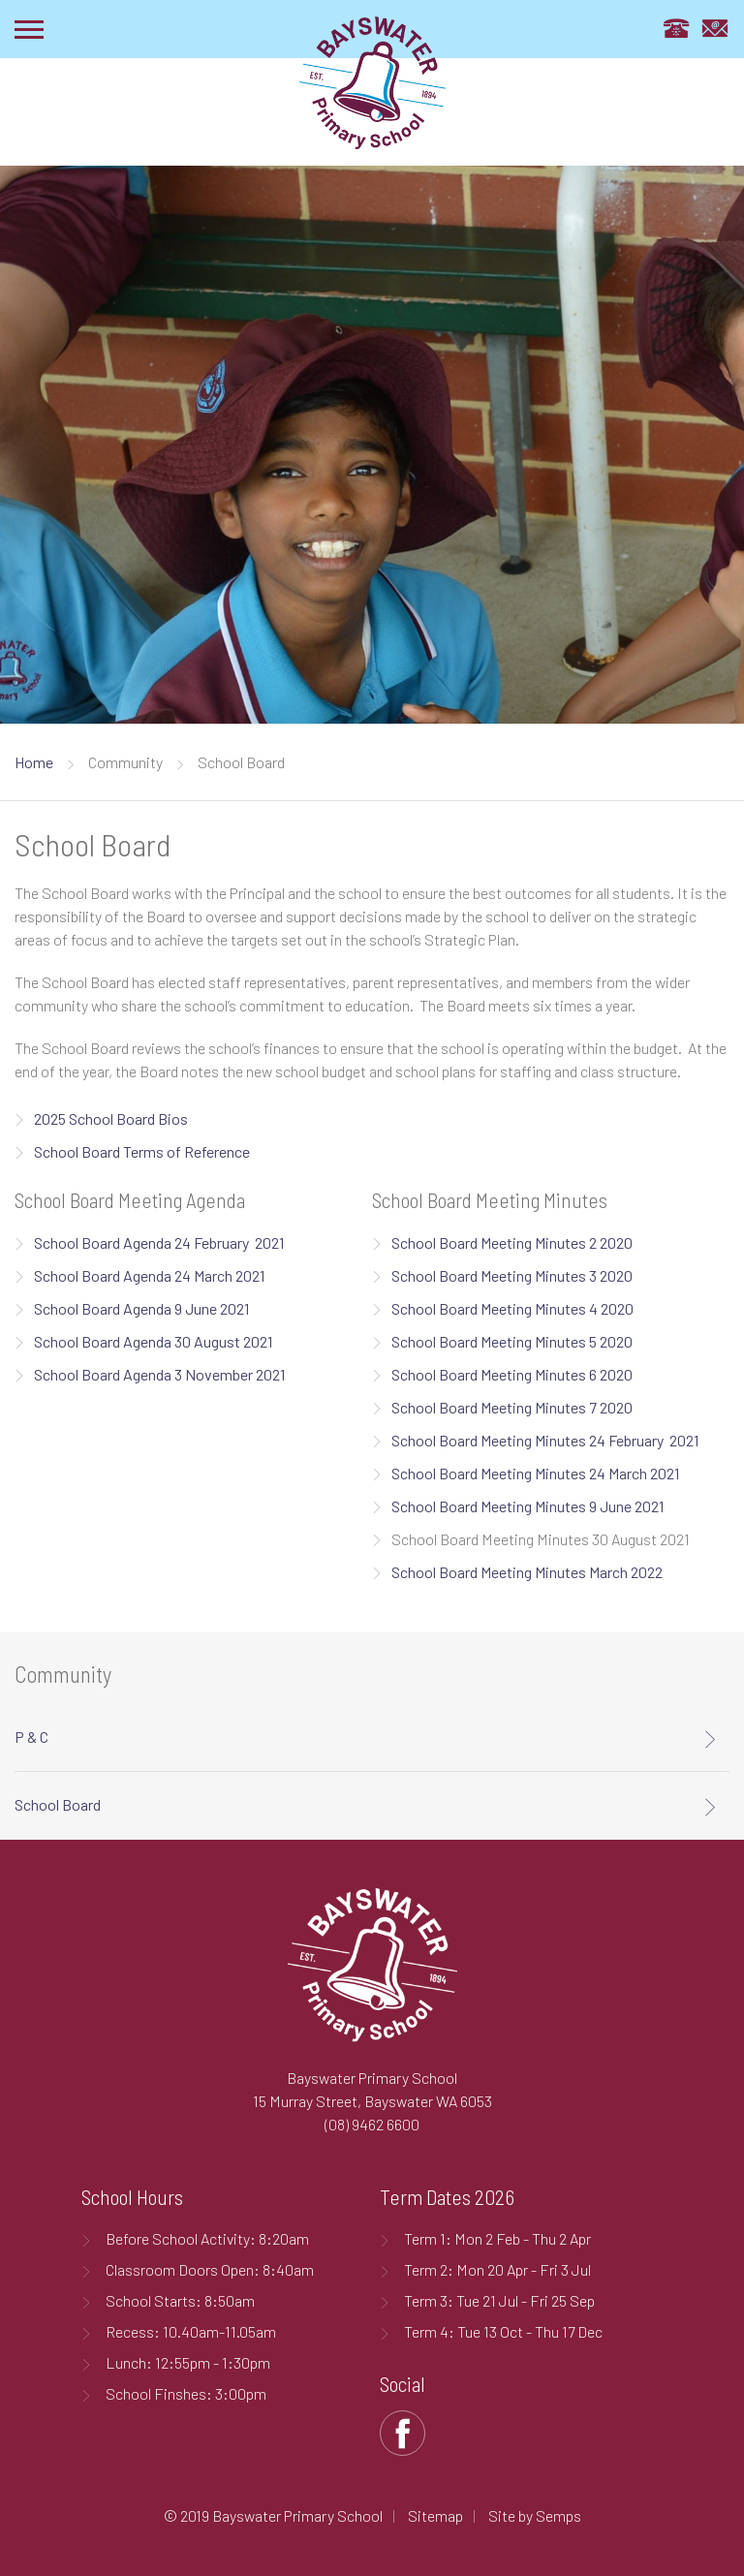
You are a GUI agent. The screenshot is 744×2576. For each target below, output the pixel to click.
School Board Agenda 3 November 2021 (159, 1374)
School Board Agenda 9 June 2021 (141, 1308)
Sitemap (435, 2515)
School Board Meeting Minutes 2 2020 (512, 1242)
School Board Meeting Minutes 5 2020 (512, 1341)
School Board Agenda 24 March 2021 (150, 1275)
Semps (558, 2515)
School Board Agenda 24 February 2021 (159, 1242)
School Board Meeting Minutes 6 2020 (512, 1374)
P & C (31, 1736)
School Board (58, 1804)
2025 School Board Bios (112, 1118)
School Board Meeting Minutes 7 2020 (512, 1407)
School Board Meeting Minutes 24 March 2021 (535, 1473)
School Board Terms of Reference (143, 1151)
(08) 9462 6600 (372, 2124)
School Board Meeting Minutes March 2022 (527, 1572)
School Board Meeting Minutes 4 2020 (512, 1308)
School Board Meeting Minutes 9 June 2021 (527, 1506)
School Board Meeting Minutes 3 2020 (512, 1275)
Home (34, 762)
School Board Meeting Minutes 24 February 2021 (544, 1440)
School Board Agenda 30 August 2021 (153, 1341)
